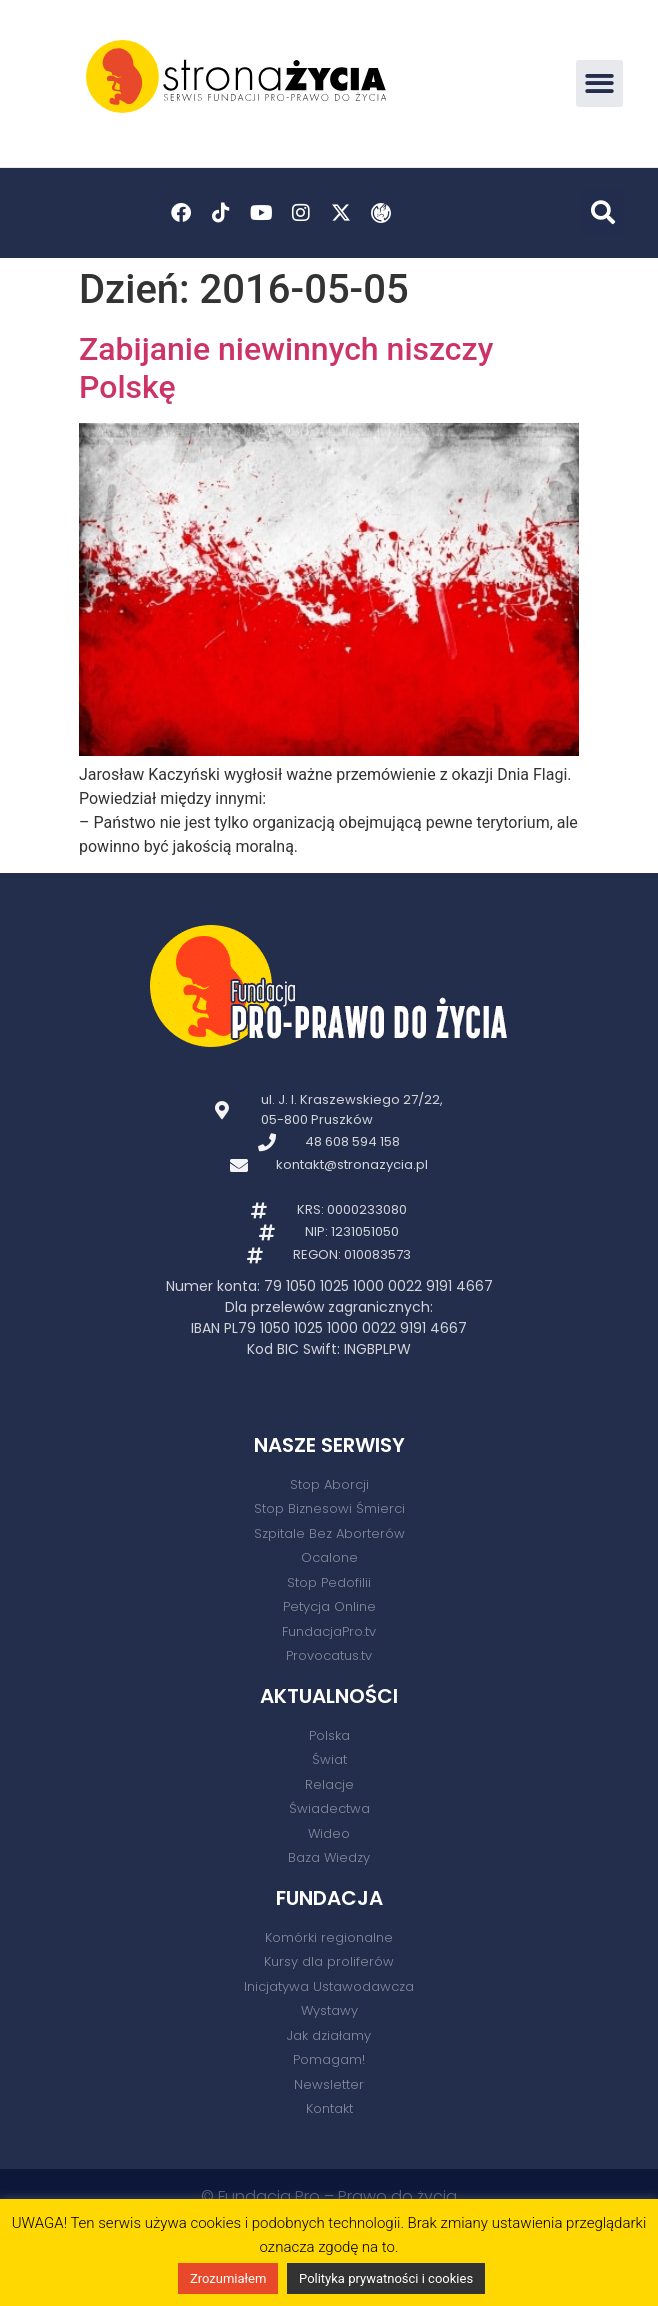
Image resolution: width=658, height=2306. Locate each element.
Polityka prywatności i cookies (386, 2278)
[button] (599, 83)
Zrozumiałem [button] (228, 2278)
